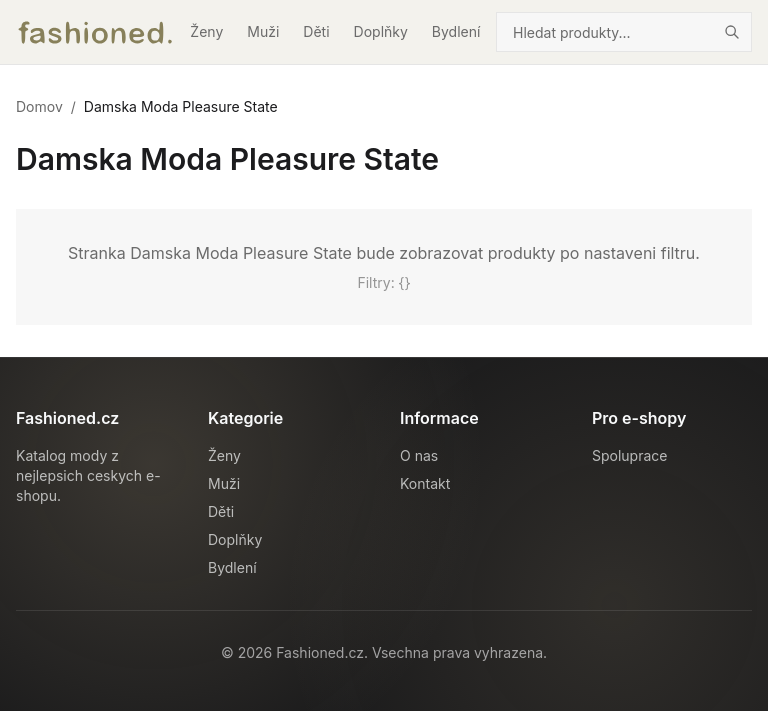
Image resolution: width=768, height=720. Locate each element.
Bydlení (456, 31)
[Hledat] (732, 32)
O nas (419, 455)
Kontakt (425, 483)
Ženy (206, 31)
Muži (263, 31)
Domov (39, 106)
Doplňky (381, 31)
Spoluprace (629, 455)
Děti (316, 31)
